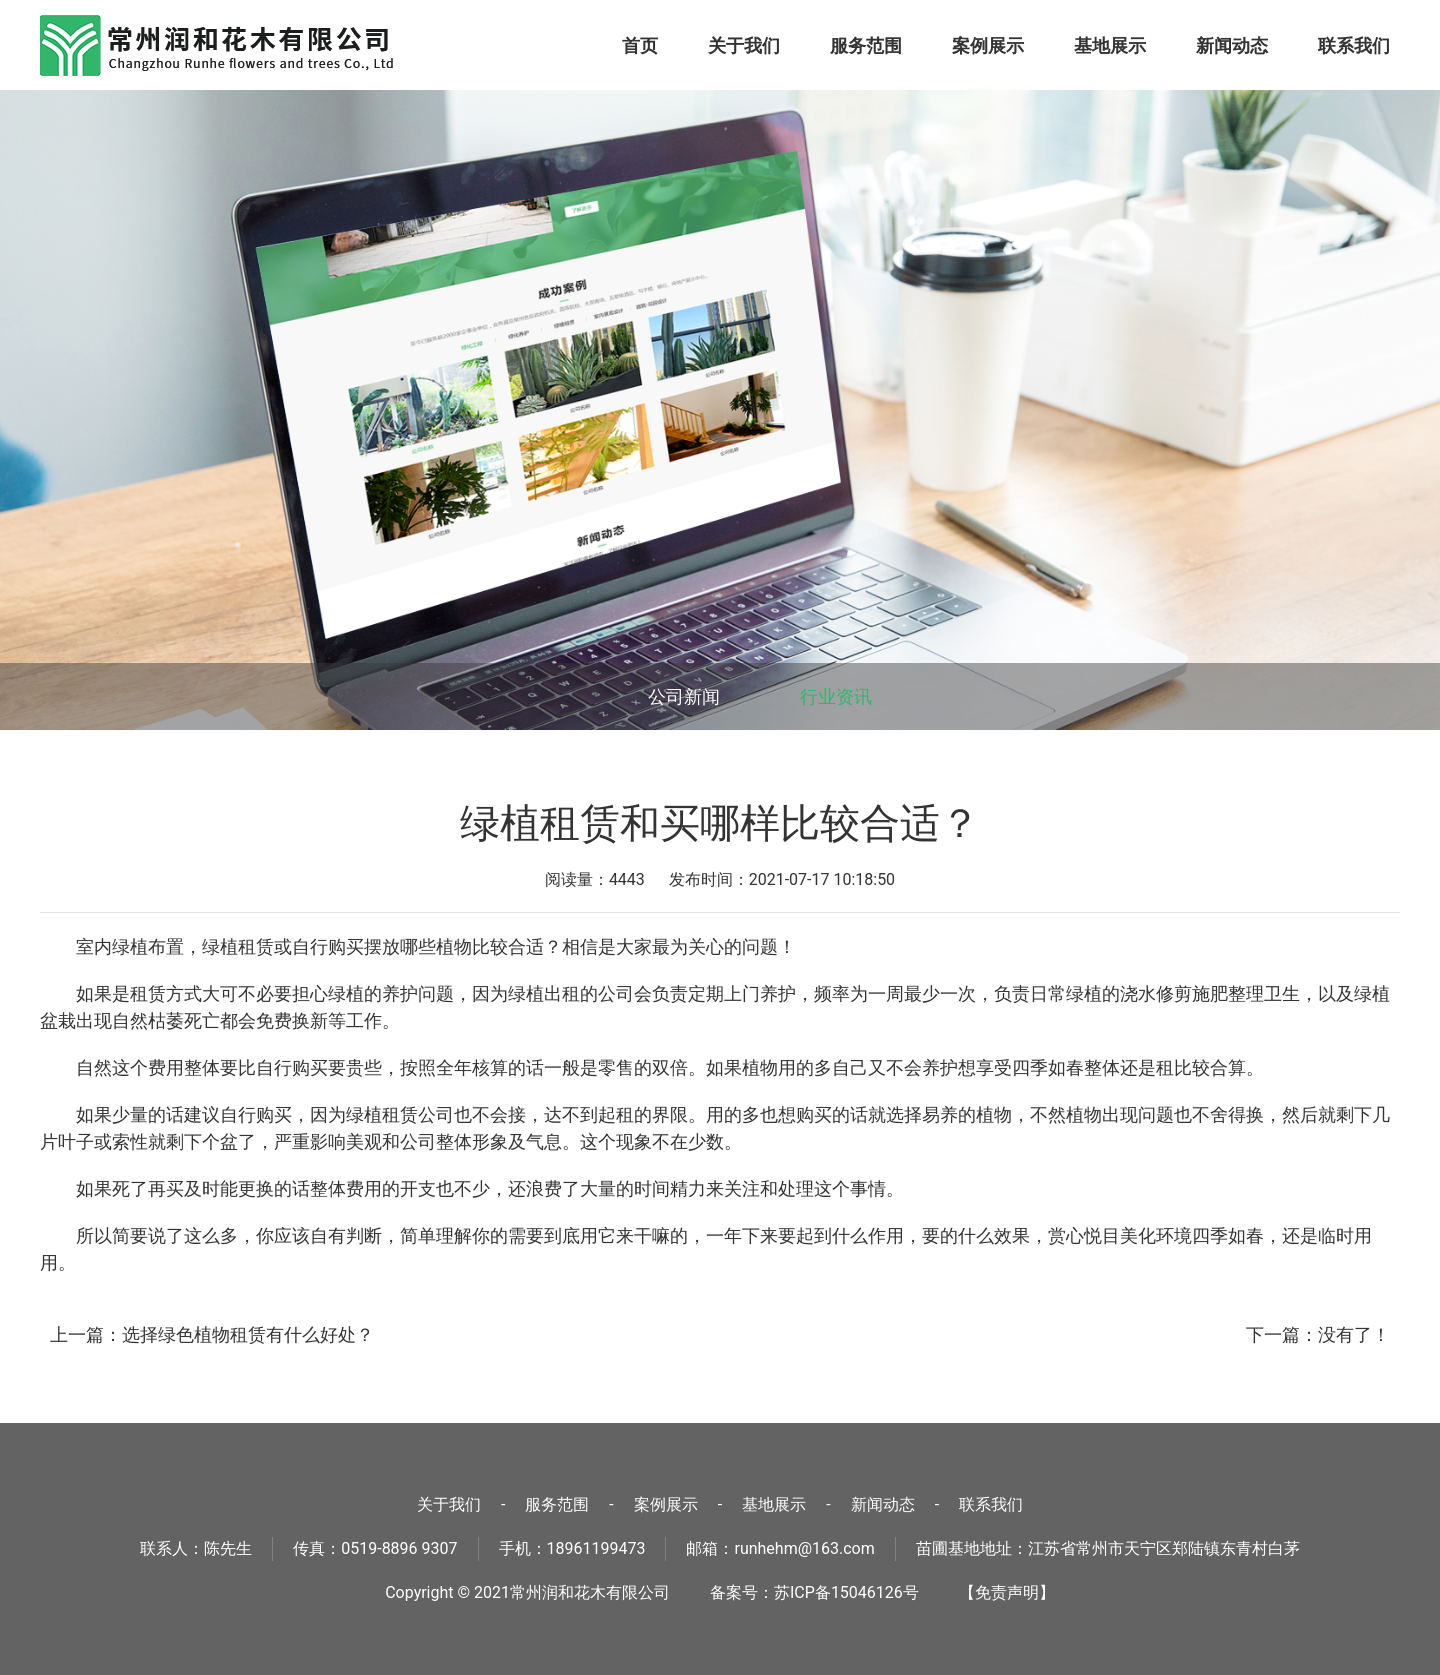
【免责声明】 (1007, 1592)
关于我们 (744, 45)
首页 (640, 45)
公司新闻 (684, 696)
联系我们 (1354, 45)
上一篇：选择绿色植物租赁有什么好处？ (212, 1334)
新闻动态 (1232, 45)
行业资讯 (836, 696)
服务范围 (866, 45)
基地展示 (1110, 45)
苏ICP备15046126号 (846, 1592)
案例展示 (988, 45)
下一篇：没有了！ (1318, 1334)
